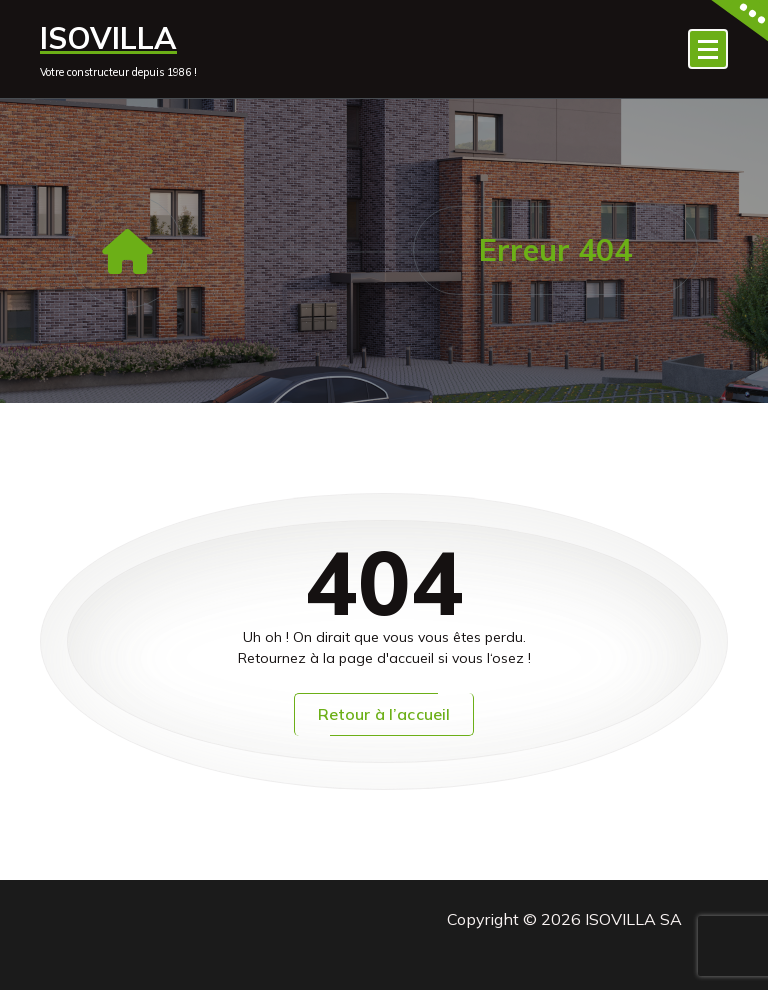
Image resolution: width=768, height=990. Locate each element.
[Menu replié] (708, 49)
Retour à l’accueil (384, 714)
